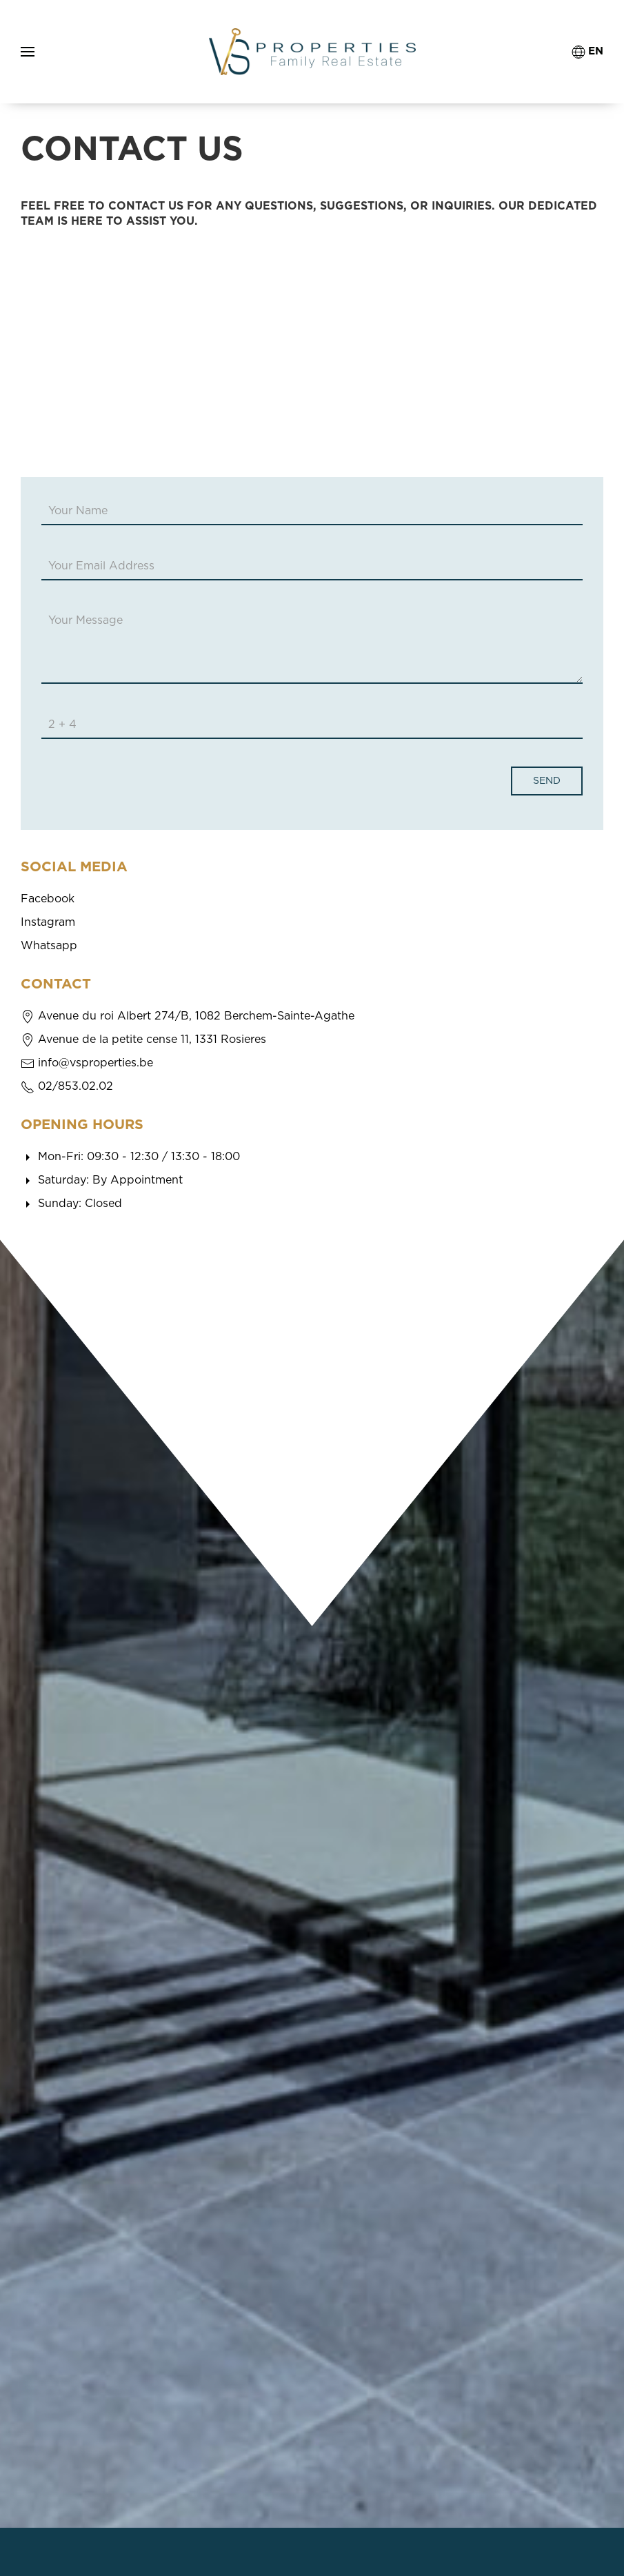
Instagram (48, 922)
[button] (27, 51)
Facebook (47, 898)
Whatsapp (49, 945)
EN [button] (587, 52)
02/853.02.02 (75, 1086)
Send (547, 781)
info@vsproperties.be (95, 1062)
